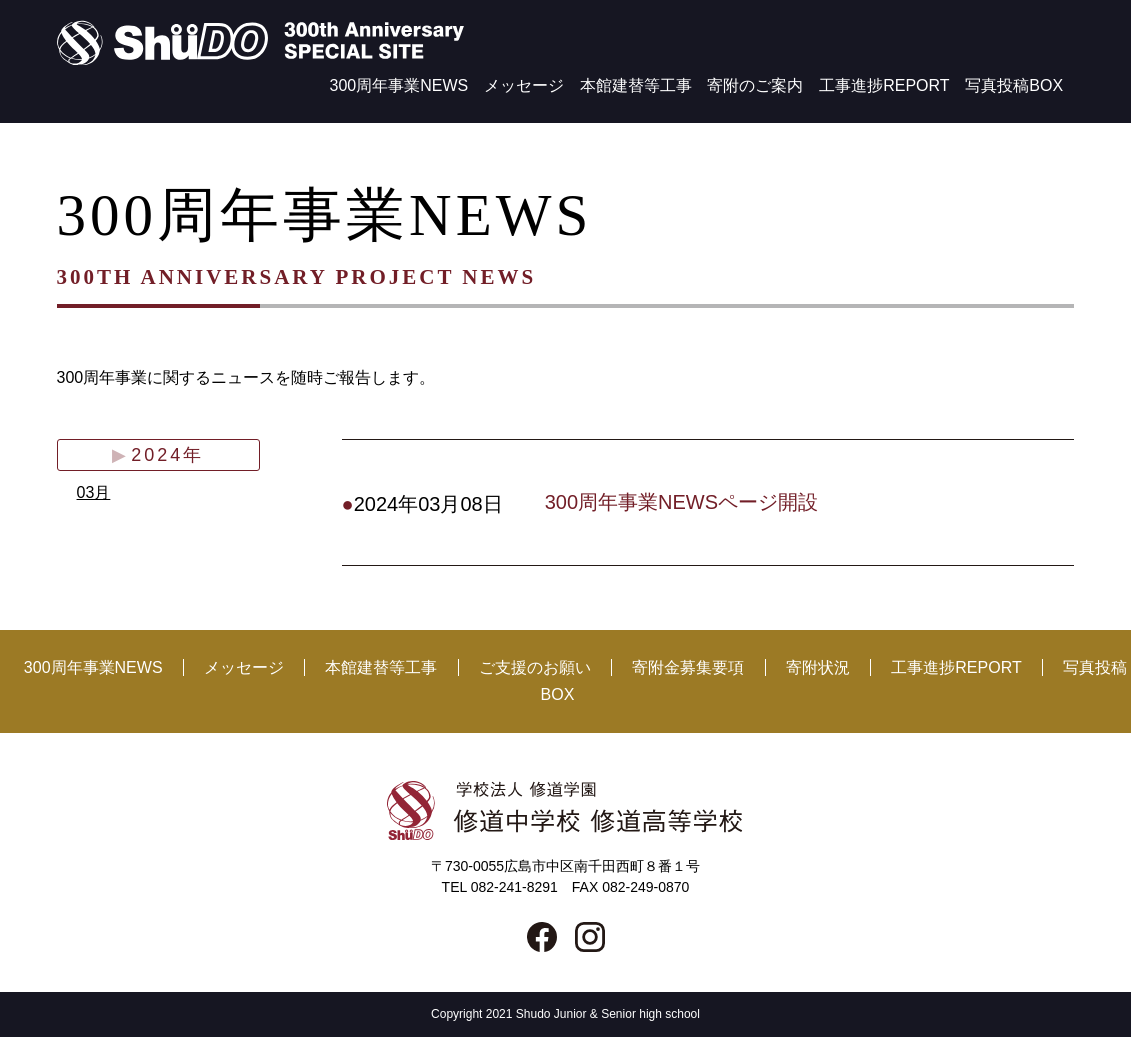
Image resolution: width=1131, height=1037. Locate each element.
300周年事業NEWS (399, 85)
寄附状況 (818, 667)
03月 (94, 492)
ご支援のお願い (535, 667)
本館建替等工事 (636, 85)
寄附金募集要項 (688, 667)
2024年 (167, 455)
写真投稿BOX (1014, 85)
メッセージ (524, 85)
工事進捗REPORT (884, 85)
